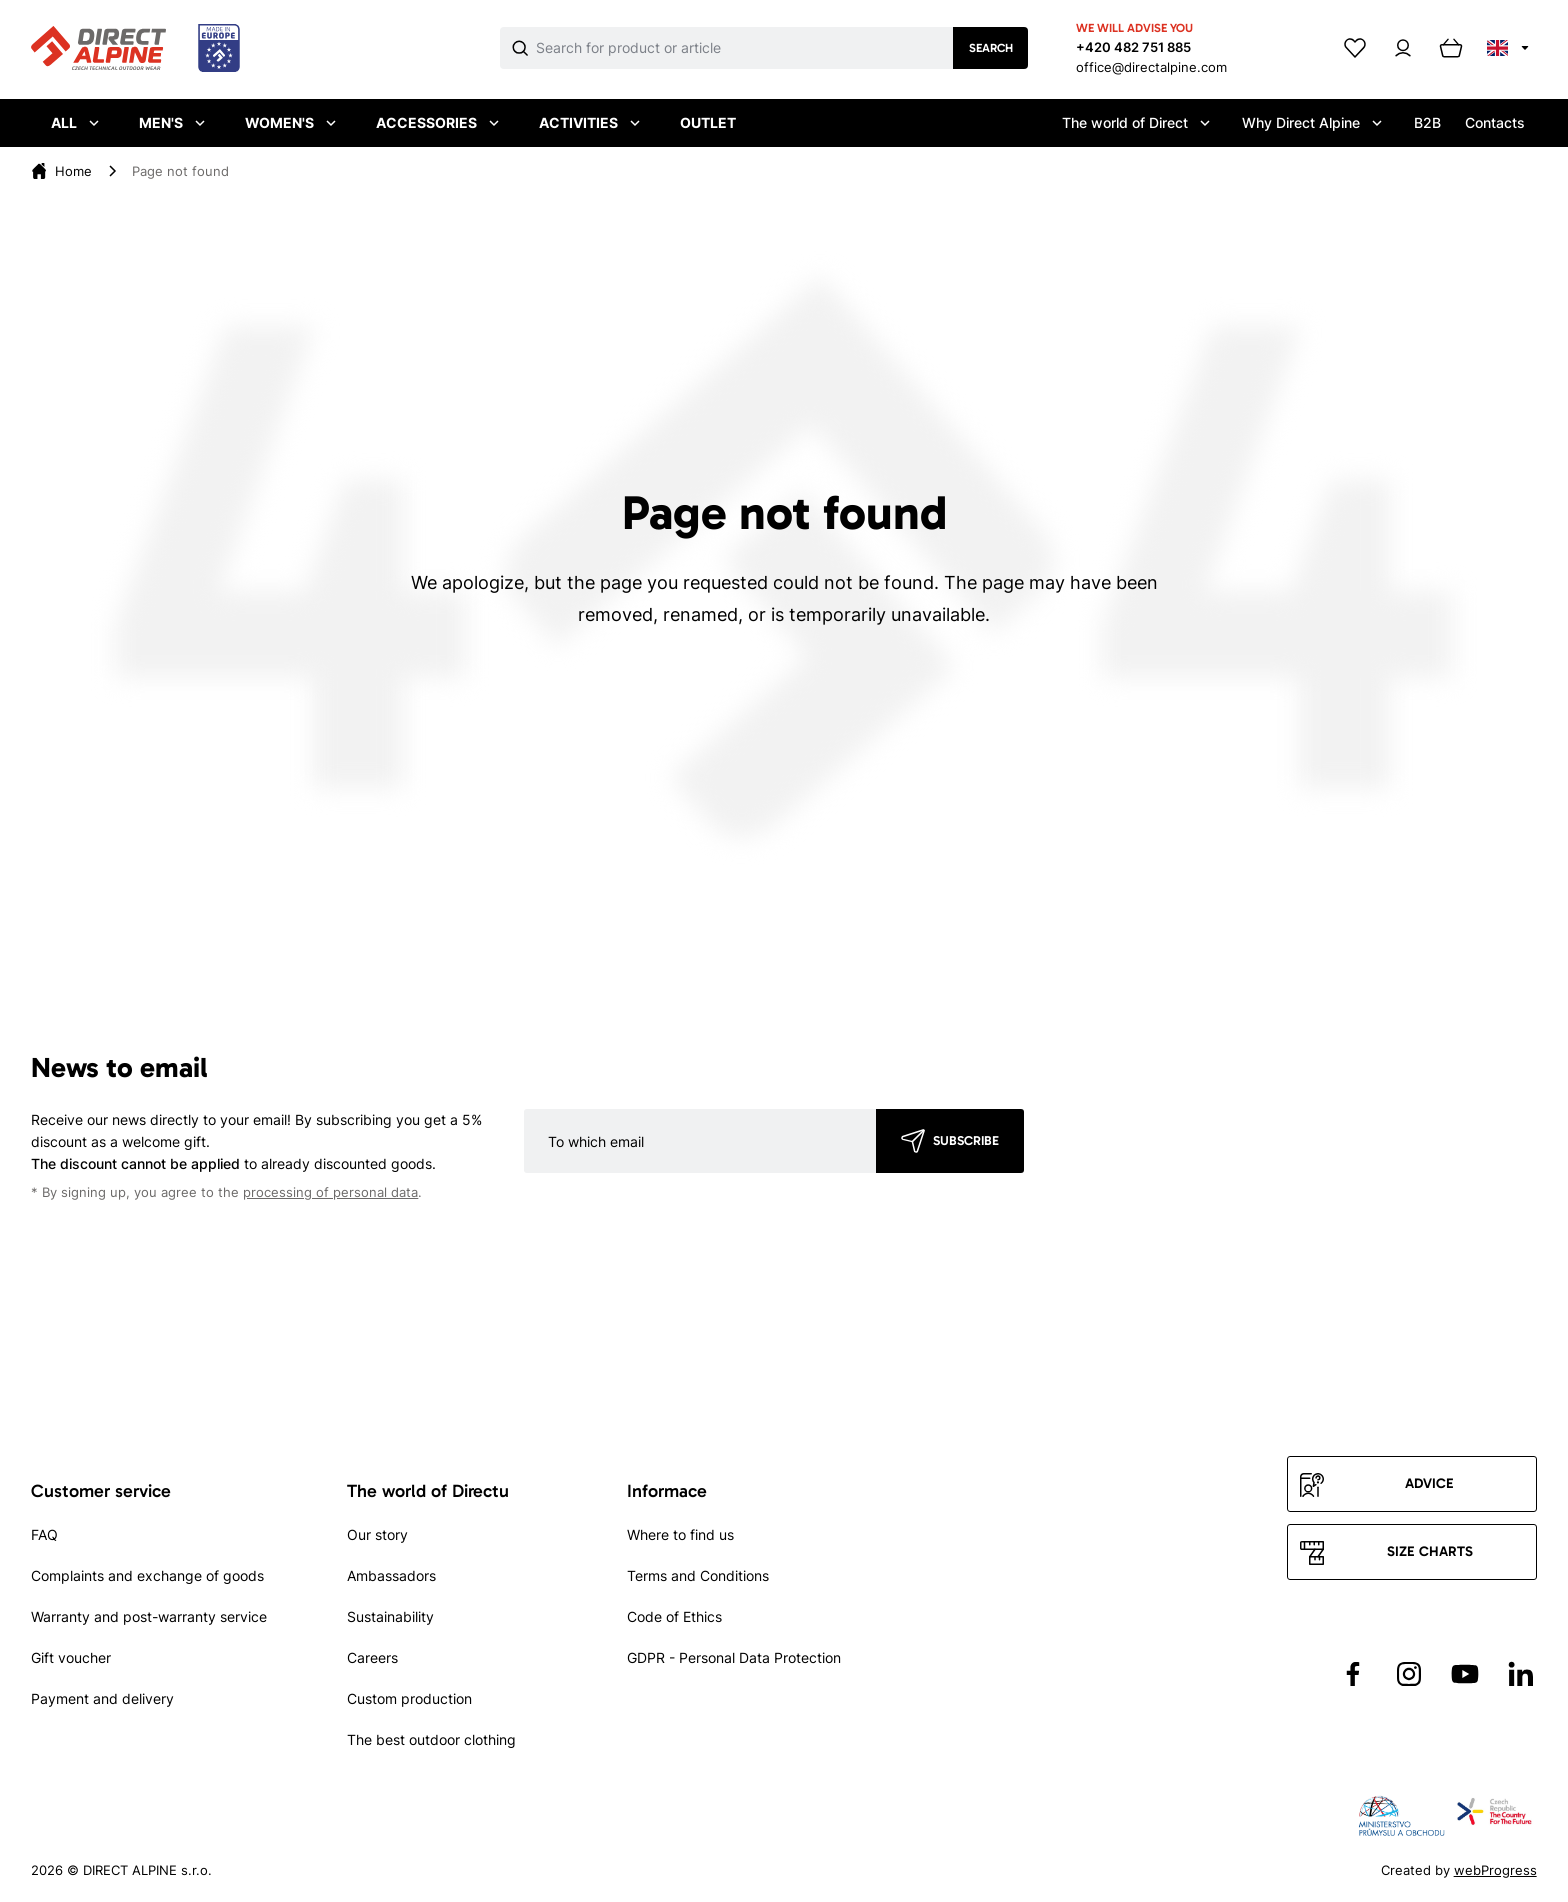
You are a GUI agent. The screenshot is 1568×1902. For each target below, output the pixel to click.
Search (991, 48)
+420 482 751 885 (1133, 47)
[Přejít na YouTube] (1465, 1674)
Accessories (437, 122)
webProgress (1495, 1870)
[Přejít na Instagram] (1409, 1674)
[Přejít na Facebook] (1353, 1674)
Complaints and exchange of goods (147, 1575)
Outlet (708, 122)
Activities (589, 122)
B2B (1427, 122)
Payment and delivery (102, 1698)
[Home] (73, 171)
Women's (290, 122)
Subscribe (966, 1140)
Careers (372, 1657)
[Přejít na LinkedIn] (1521, 1674)
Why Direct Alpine (1312, 122)
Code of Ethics (674, 1616)
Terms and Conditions (698, 1575)
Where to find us (680, 1534)
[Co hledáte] (744, 48)
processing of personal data (330, 1192)
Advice (1429, 1483)
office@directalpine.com (1151, 67)
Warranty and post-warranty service (149, 1616)
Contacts (1495, 122)
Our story (377, 1534)
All (75, 122)
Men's (172, 122)
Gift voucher (71, 1657)
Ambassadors (391, 1575)
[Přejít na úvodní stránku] (135, 49)
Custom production (409, 1698)
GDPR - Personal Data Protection (734, 1657)
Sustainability (390, 1616)
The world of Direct (1136, 122)
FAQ (44, 1534)
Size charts (1430, 1551)
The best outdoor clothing (431, 1739)
